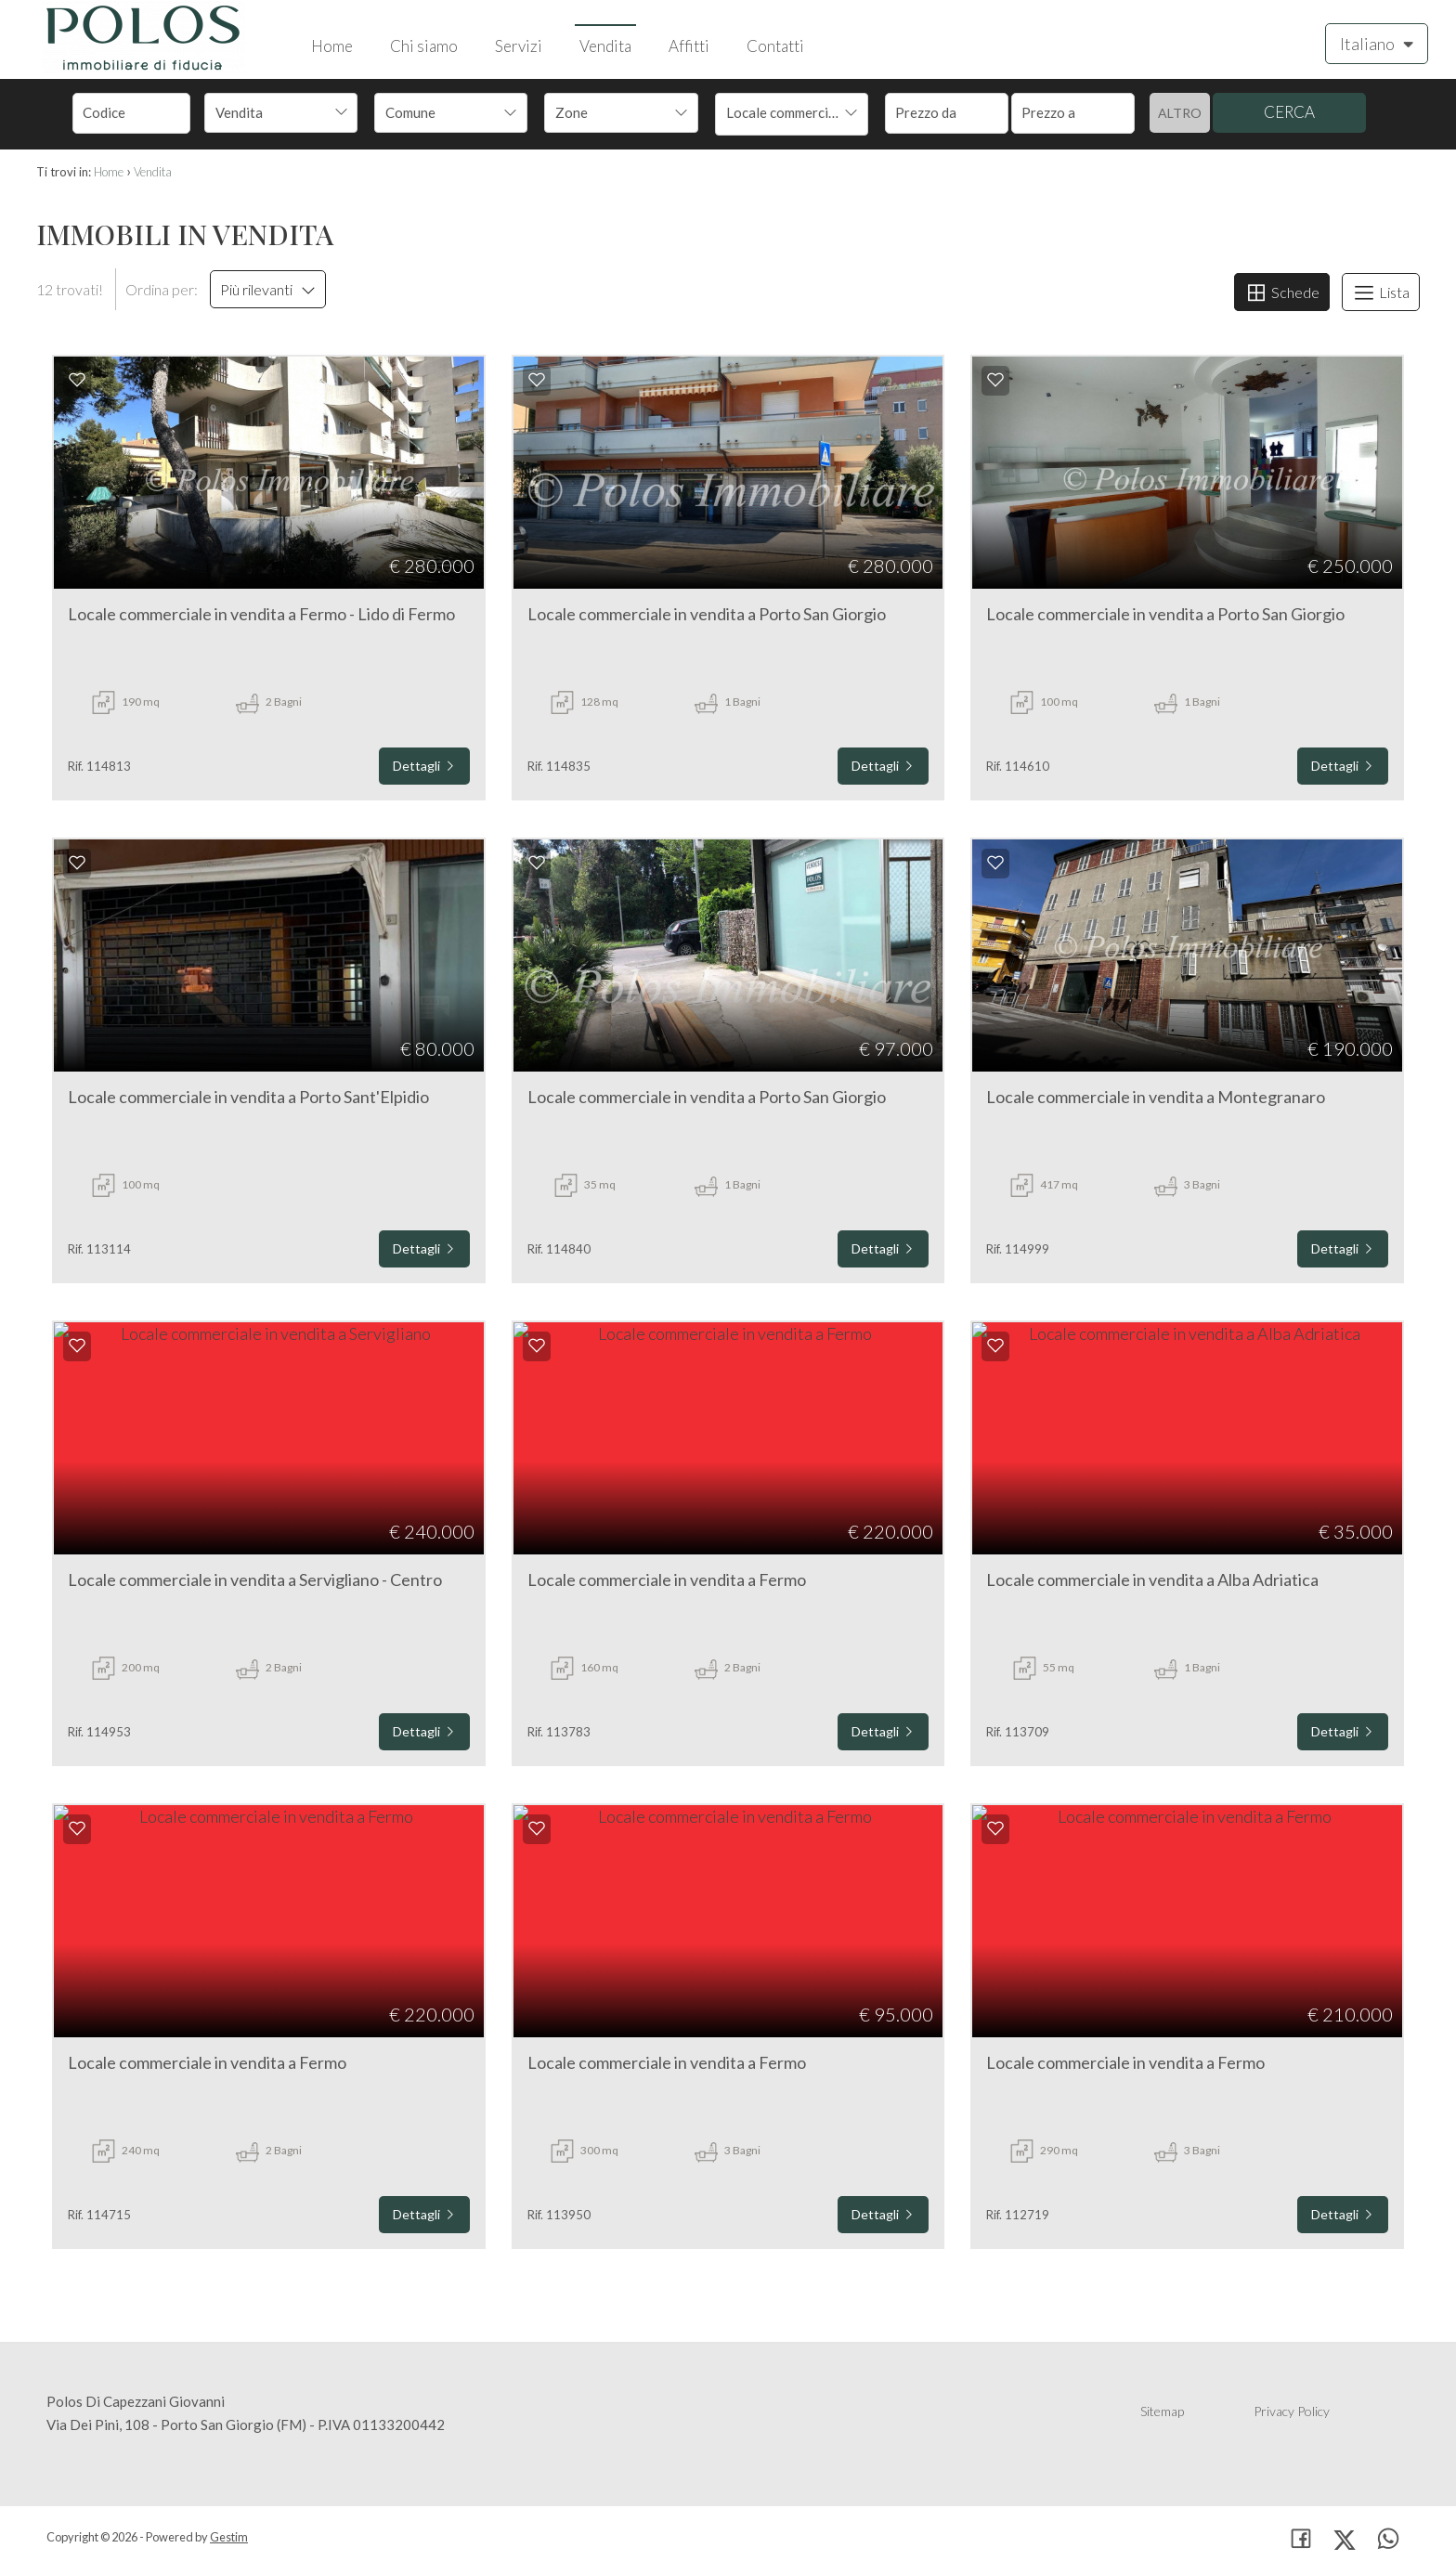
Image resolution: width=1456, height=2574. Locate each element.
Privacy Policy (1292, 2411)
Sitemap (1162, 2411)
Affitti (689, 46)
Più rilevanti (268, 289)
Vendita (605, 46)
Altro (1180, 113)
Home (332, 46)
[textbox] (436, 112)
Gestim (229, 2536)
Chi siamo (424, 46)
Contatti (775, 46)
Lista (1381, 292)
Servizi (518, 46)
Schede (1282, 292)
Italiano (1376, 43)
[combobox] (281, 113)
